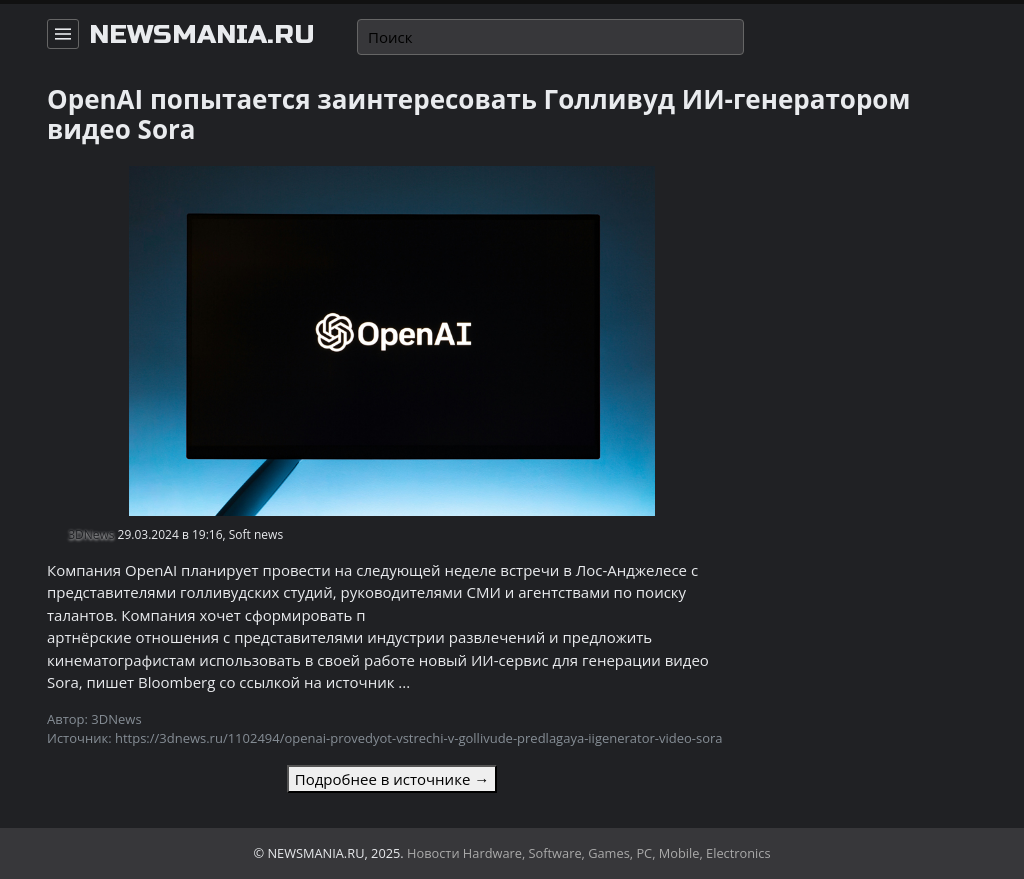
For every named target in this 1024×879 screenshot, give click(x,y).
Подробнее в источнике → (392, 779)
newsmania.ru (202, 35)
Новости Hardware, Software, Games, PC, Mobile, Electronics (589, 853)
